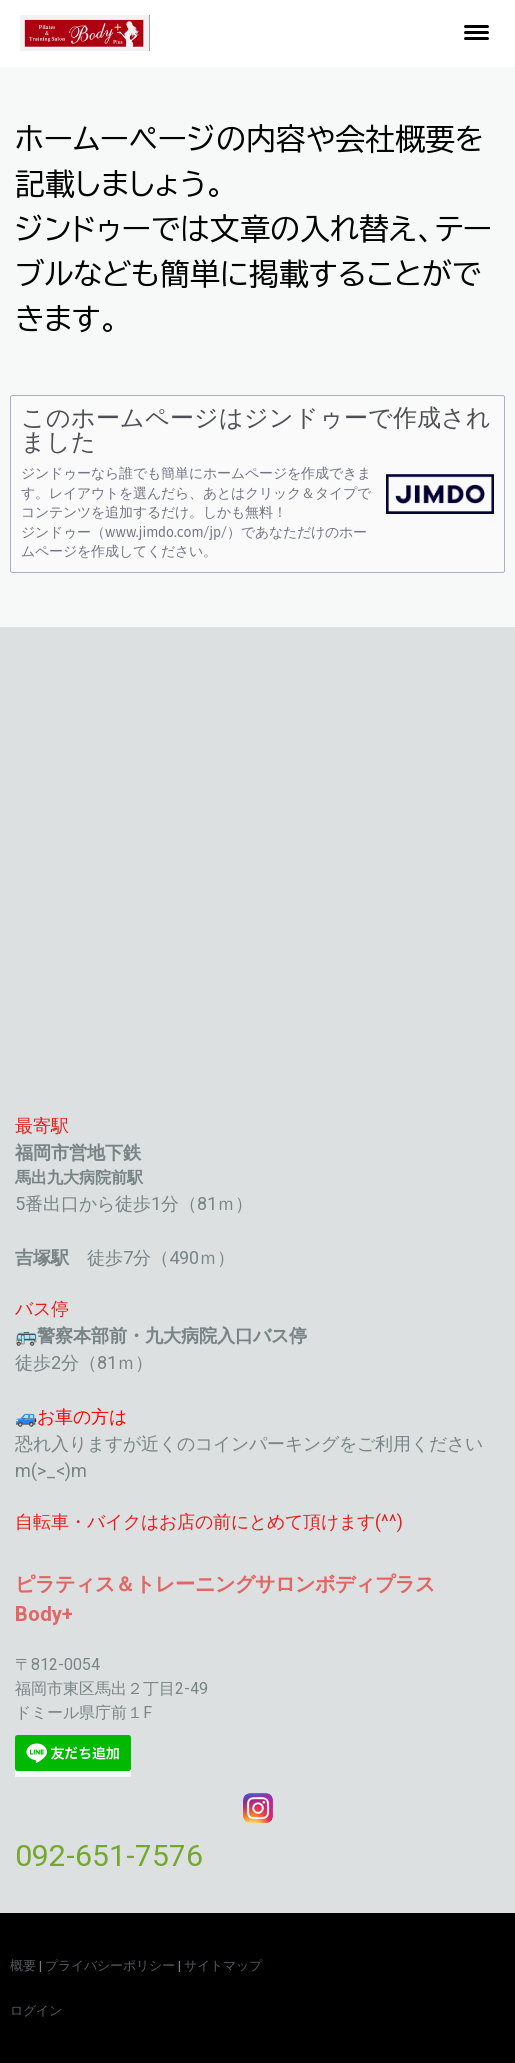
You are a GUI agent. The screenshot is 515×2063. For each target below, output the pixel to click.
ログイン (36, 2010)
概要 (23, 1965)
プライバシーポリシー (110, 1965)
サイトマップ (223, 1965)
